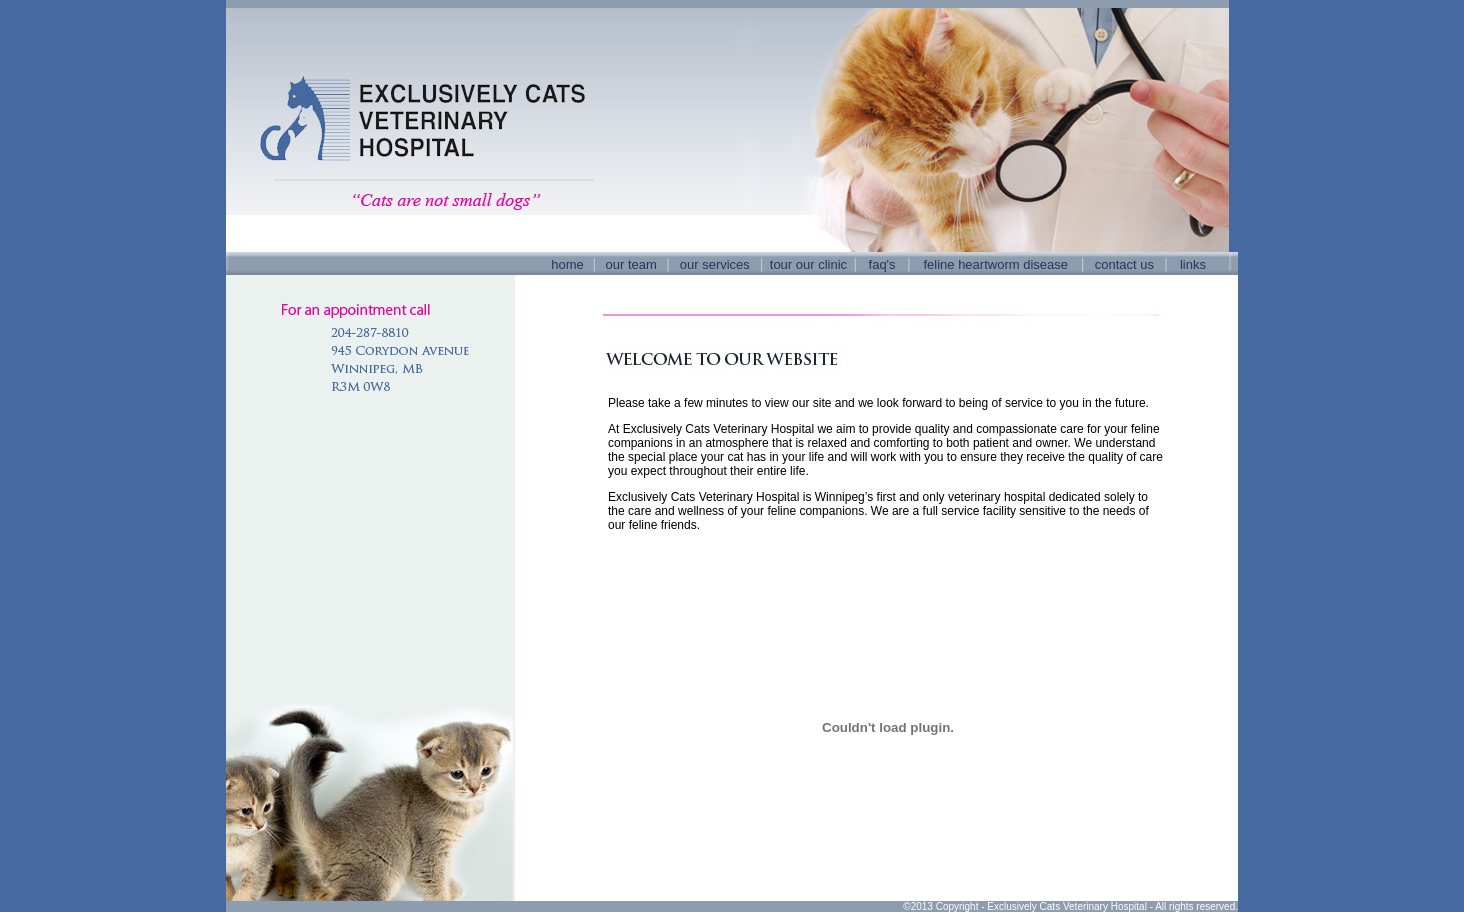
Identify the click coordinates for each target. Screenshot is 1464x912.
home (567, 264)
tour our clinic (808, 264)
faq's (882, 264)
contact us (1124, 264)
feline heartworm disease (995, 264)
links (1193, 264)
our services (715, 264)
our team (631, 264)
